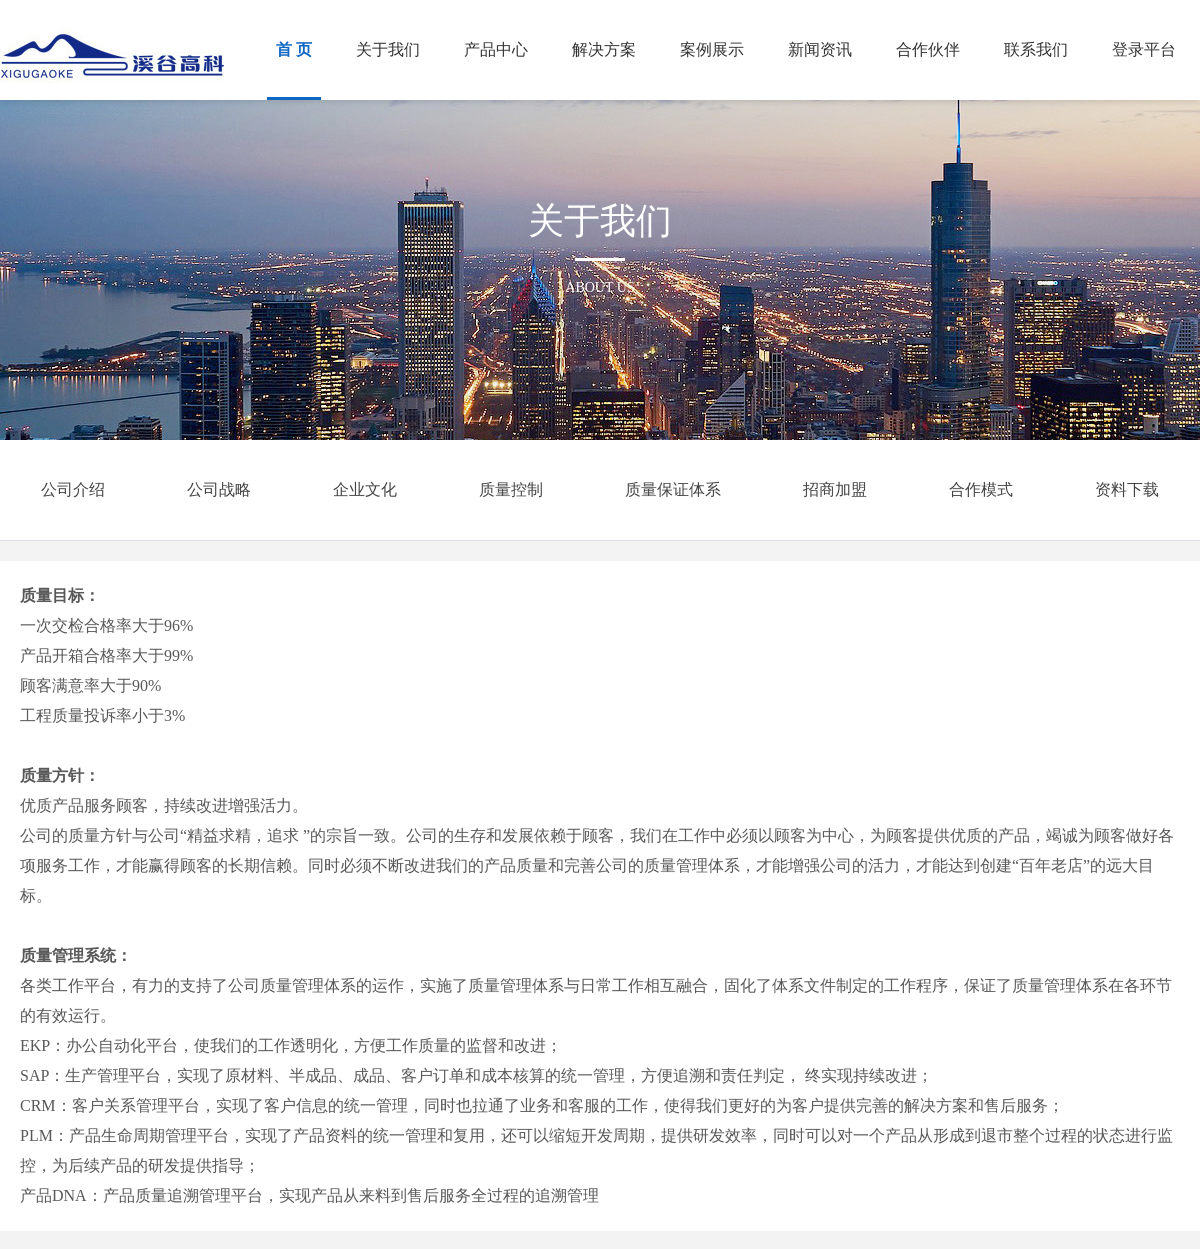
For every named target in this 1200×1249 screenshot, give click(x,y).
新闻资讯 (820, 49)
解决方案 (604, 49)
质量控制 (511, 489)
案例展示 (712, 49)
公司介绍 (73, 489)
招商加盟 (835, 489)
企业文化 (365, 489)
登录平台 (1144, 49)
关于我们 (388, 49)
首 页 (294, 49)
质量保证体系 (673, 489)
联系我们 (1036, 49)
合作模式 (981, 489)
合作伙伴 (928, 49)
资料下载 (1127, 489)
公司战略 (219, 489)
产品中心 (496, 49)
